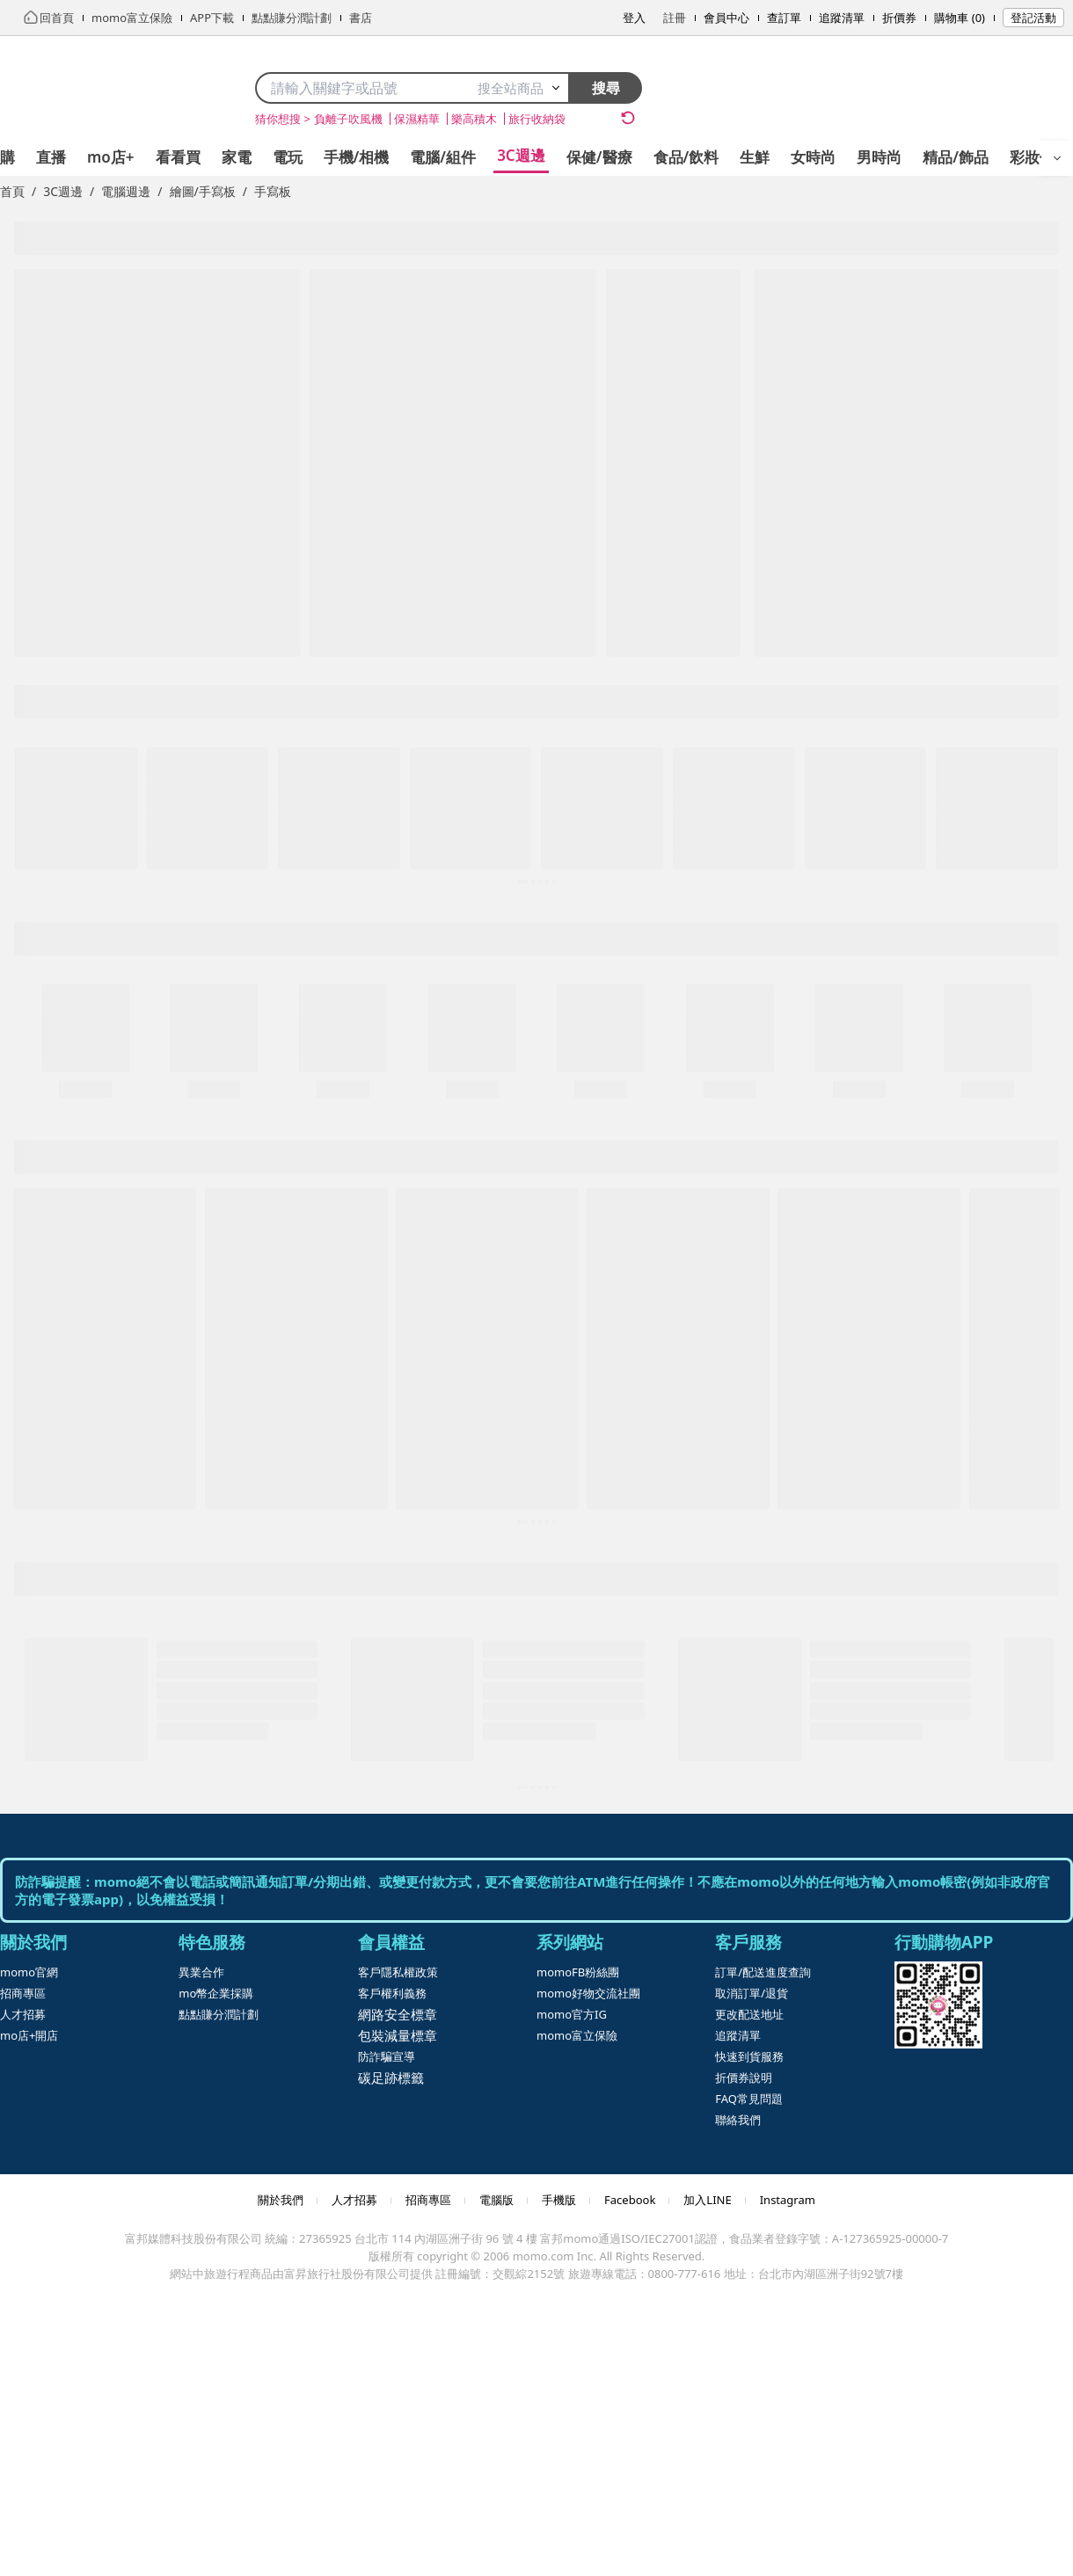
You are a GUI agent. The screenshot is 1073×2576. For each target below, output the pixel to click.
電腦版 (496, 2200)
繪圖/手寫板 (203, 191)
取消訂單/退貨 (751, 1993)
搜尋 (606, 88)
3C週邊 (521, 155)
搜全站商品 (519, 88)
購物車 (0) (959, 17)
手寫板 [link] (272, 191)
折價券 (899, 17)
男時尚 (879, 157)
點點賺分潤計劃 (219, 2014)
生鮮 (755, 157)
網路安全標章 (397, 2014)
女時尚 (813, 157)
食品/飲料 (686, 157)
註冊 (674, 17)
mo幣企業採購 (216, 1993)
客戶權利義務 (392, 1993)
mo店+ (111, 157)
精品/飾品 (956, 157)
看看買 (178, 157)
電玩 (288, 157)
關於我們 (280, 2200)
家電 (237, 157)
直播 (51, 157)
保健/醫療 (599, 157)
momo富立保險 (576, 2035)
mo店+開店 (29, 2035)
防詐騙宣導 (386, 2056)
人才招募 (23, 2014)
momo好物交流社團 (588, 1993)
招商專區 (23, 1993)
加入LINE (707, 2200)
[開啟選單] (1057, 158)
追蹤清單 (842, 17)
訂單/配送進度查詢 (763, 1972)
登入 (634, 17)
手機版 (559, 2200)
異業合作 (201, 1972)
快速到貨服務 (749, 2056)
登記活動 (1033, 17)
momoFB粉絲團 (577, 1972)
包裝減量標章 (397, 2035)
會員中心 (726, 17)
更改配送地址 (749, 2014)
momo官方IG (571, 2014)
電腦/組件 (443, 157)
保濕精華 (417, 119)
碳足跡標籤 (391, 2077)
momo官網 (29, 1972)
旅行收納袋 (537, 119)
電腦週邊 (125, 191)
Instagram (787, 2200)
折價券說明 (743, 2077)
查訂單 (784, 17)
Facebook (629, 2200)
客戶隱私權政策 (398, 1972)
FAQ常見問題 (749, 2099)
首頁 (12, 191)
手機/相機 (357, 157)
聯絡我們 (738, 2120)
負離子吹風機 (348, 119)
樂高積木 (474, 119)
